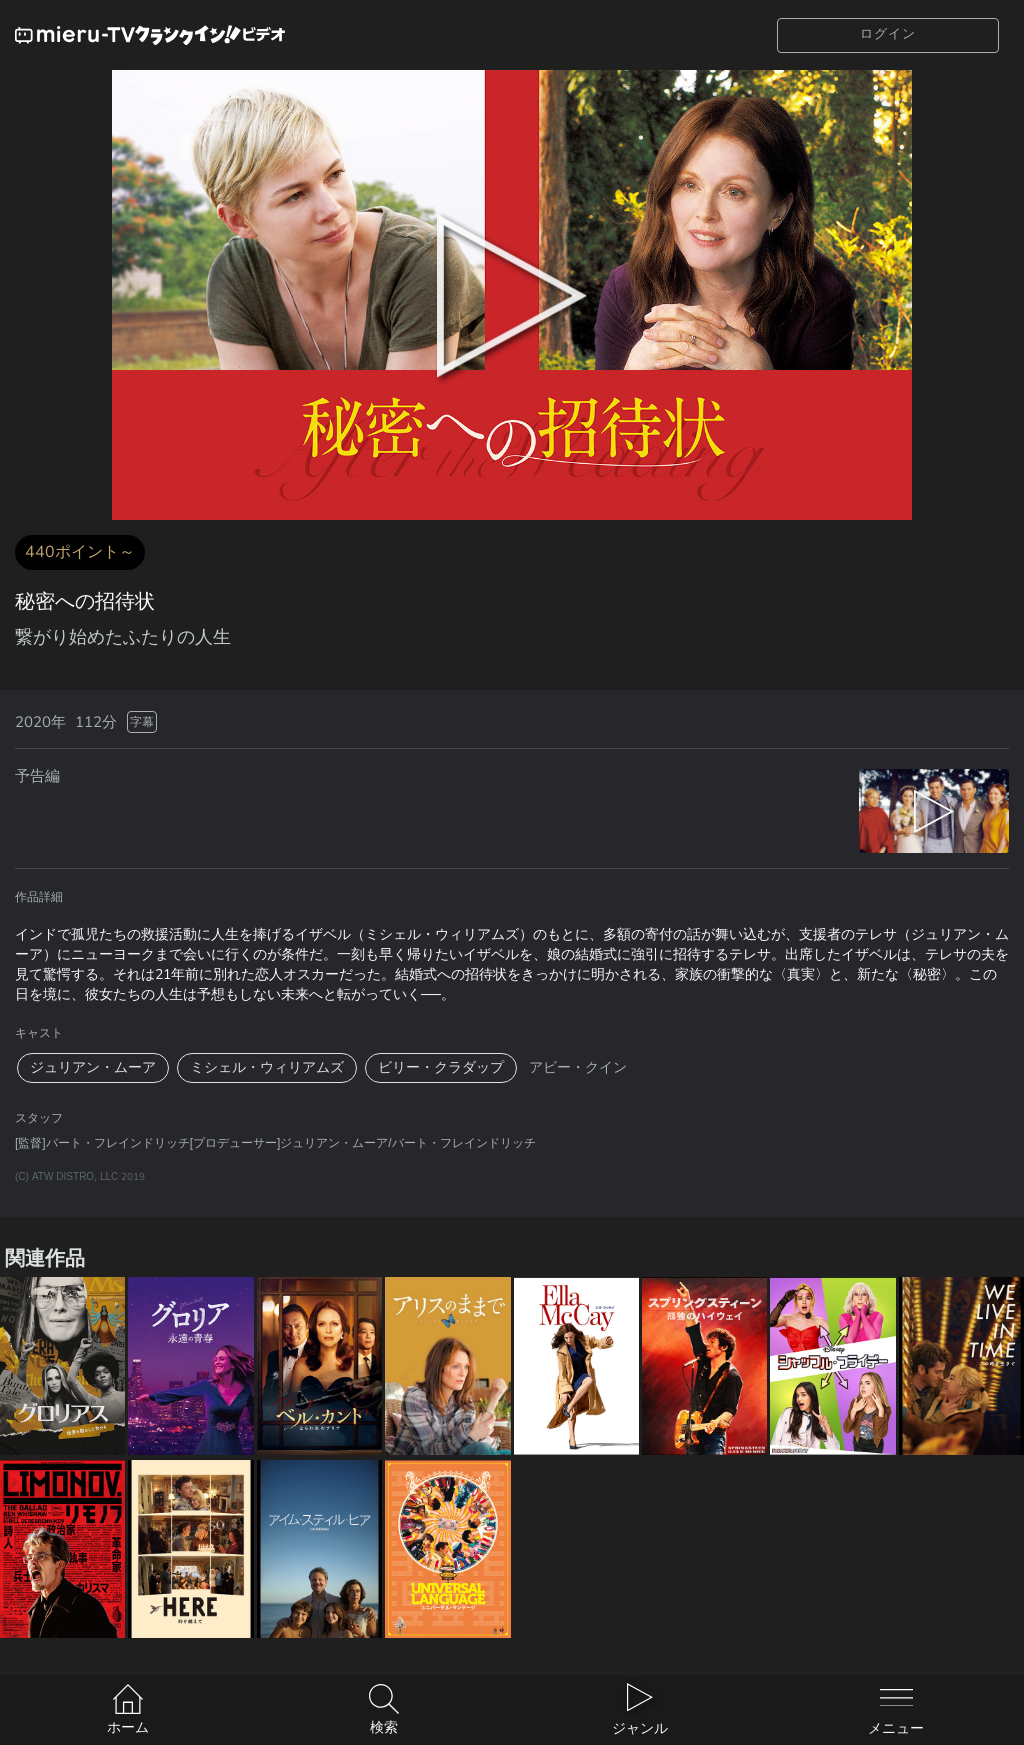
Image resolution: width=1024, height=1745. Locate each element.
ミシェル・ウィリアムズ (267, 1067)
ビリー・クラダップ (441, 1067)
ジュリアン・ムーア (93, 1067)
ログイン (888, 34)
